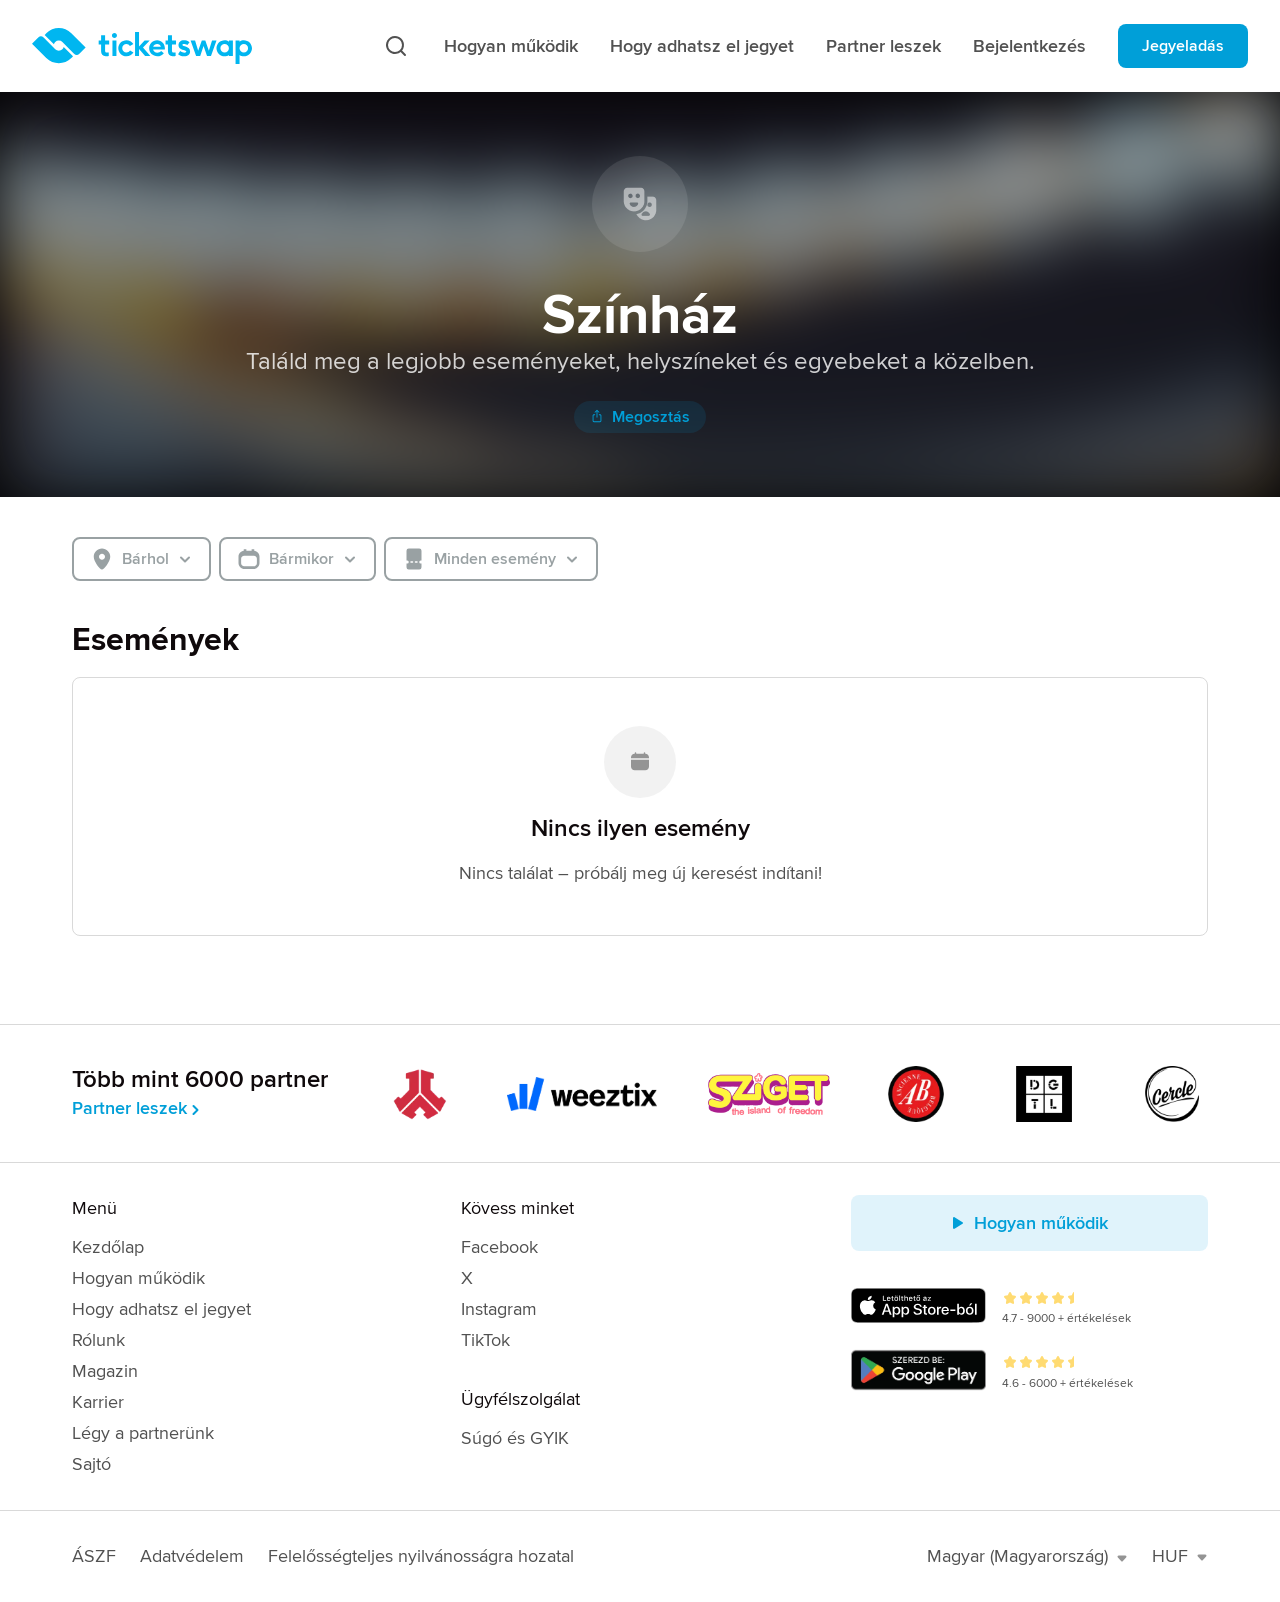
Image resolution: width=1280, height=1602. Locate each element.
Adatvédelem (192, 1556)
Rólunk (98, 1340)
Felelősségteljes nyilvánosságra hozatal (421, 1556)
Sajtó (91, 1464)
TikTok (485, 1340)
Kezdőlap (108, 1247)
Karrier (98, 1402)
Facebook (499, 1247)
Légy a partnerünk (143, 1433)
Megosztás (640, 417)
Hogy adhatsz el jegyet (702, 46)
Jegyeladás (1183, 46)
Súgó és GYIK (515, 1438)
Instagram (499, 1309)
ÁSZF (94, 1556)
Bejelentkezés (1029, 46)
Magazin (105, 1371)
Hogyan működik (511, 46)
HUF (1180, 1556)
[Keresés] (396, 46)
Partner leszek (883, 46)
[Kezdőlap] (142, 46)
